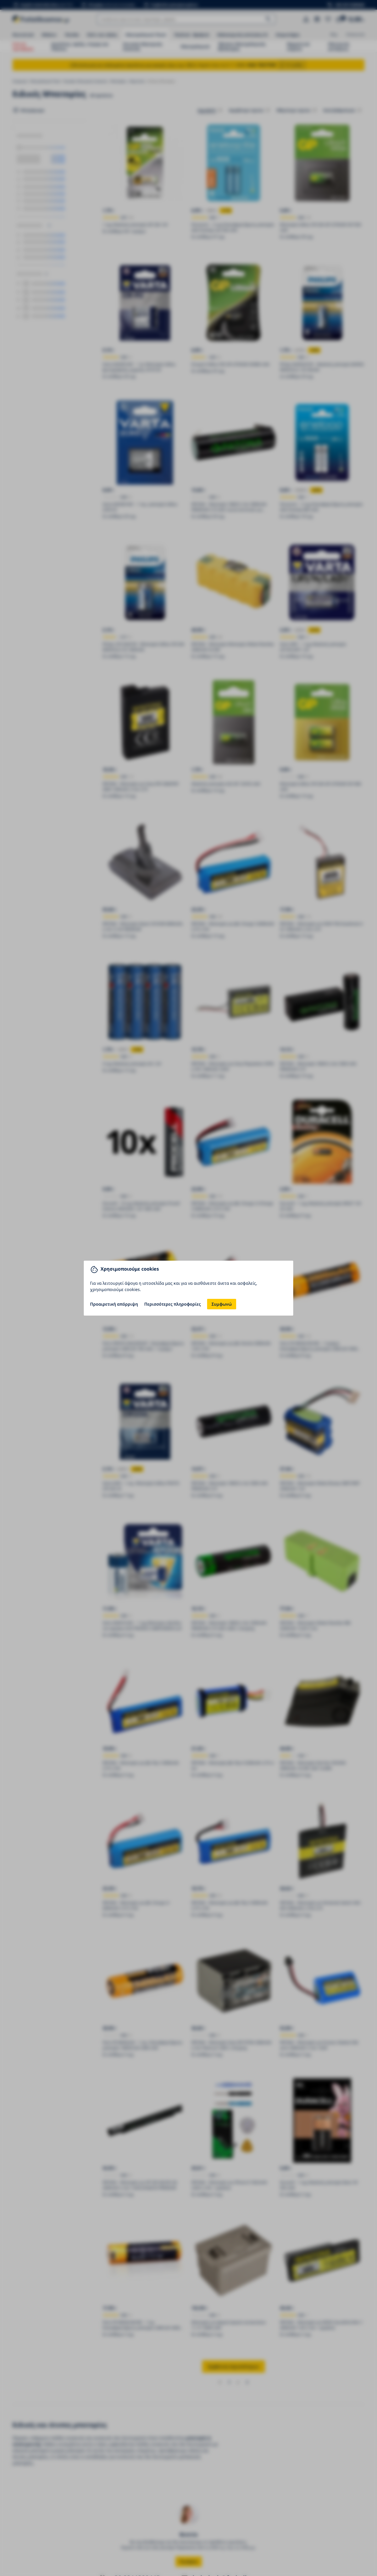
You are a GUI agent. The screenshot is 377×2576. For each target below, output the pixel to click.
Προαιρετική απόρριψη (114, 1304)
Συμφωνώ (222, 1304)
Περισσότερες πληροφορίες (172, 1304)
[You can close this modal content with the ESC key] (188, 1288)
